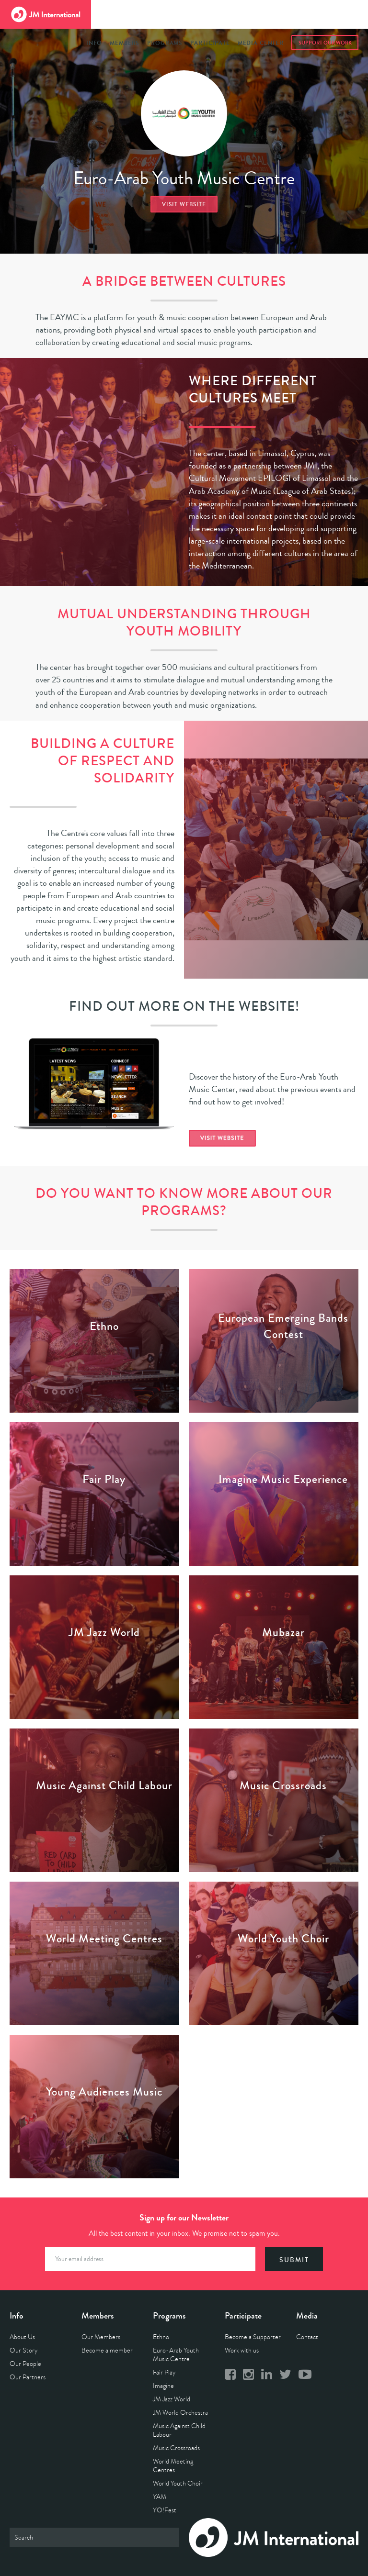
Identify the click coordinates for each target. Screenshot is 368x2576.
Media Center (261, 43)
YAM (159, 2496)
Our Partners (28, 2377)
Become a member (107, 2350)
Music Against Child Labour (179, 2430)
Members (124, 43)
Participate (210, 43)
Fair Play (164, 2372)
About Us (22, 2337)
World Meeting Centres (173, 2466)
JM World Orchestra (180, 2412)
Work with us (242, 2350)
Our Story (23, 2350)
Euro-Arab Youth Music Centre (176, 2355)
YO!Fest (164, 2510)
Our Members (100, 2337)
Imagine (163, 2385)
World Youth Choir (178, 2483)
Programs (165, 43)
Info (94, 43)
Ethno (161, 2337)
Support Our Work (325, 42)
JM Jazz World (171, 2399)
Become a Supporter (253, 2337)
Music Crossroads (176, 2448)
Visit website (184, 205)
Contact (307, 2337)
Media (307, 2315)
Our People (25, 2363)
